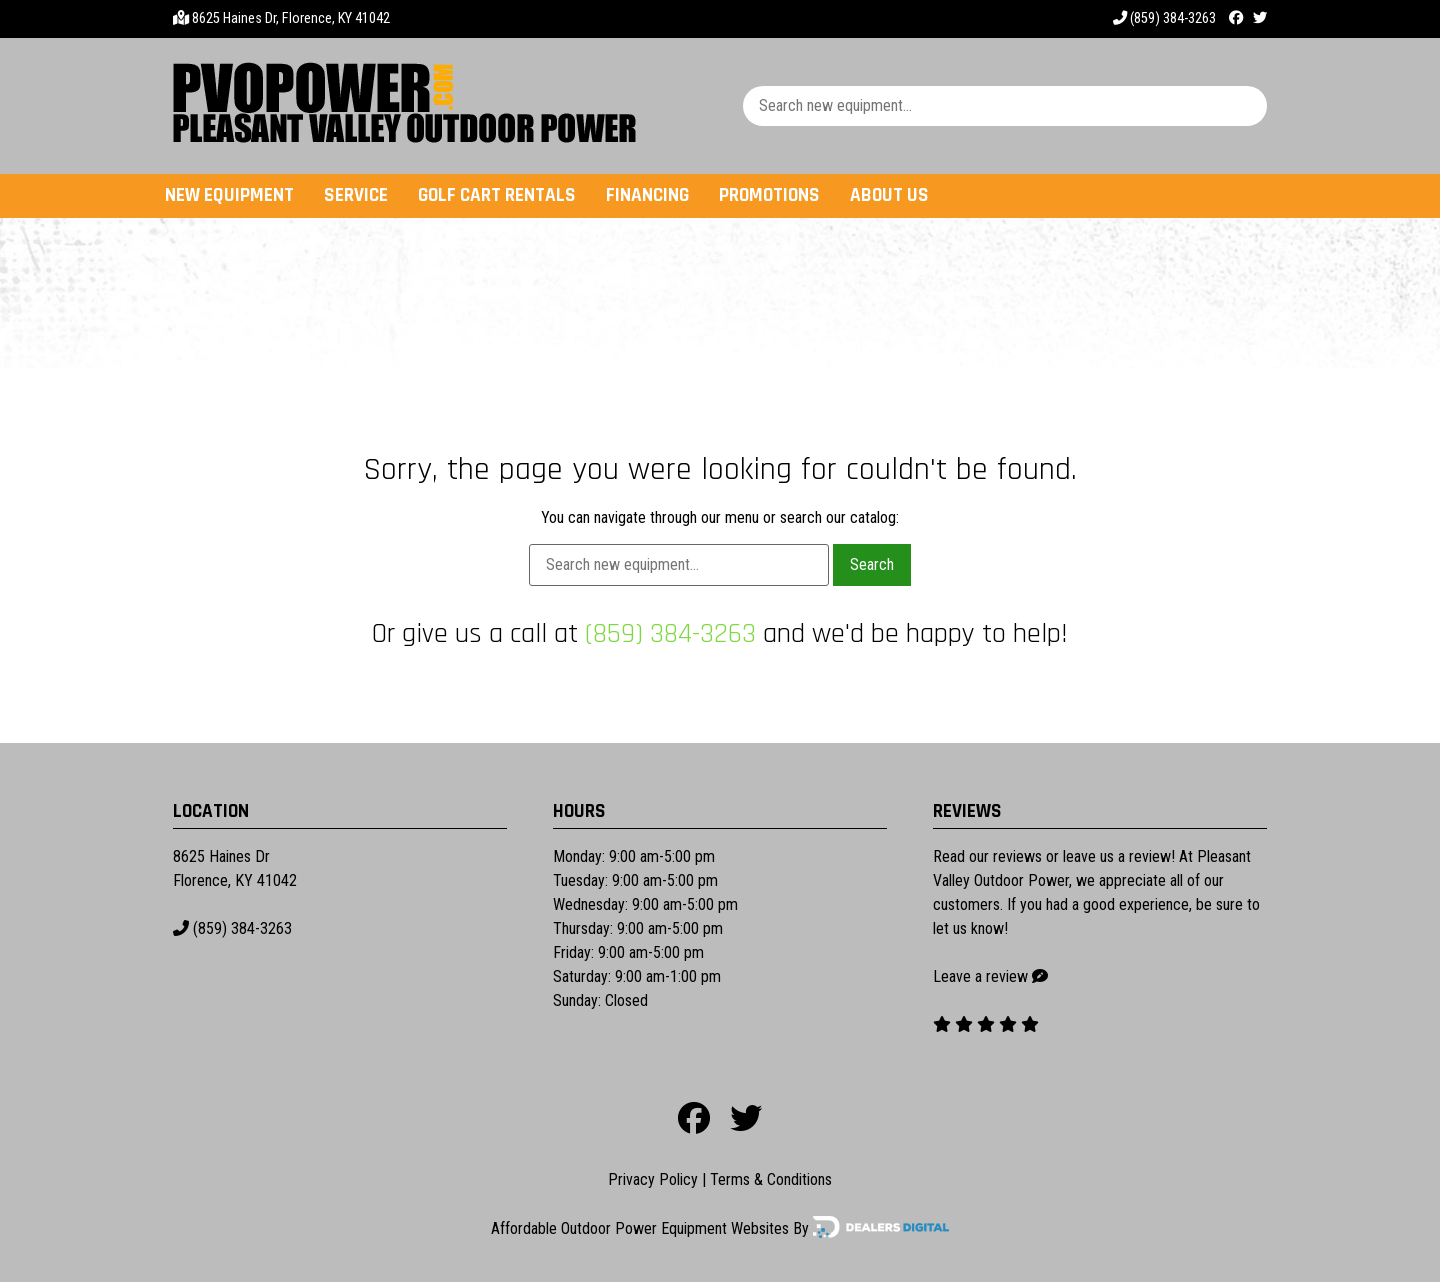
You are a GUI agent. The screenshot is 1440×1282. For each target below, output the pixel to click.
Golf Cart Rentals (497, 195)
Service (356, 195)
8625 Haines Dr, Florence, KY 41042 (291, 18)
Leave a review (980, 976)
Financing (647, 195)
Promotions (769, 195)
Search (872, 564)
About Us (889, 195)
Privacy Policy (653, 1179)
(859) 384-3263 (1164, 18)
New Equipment (229, 195)
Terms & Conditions (771, 1179)
